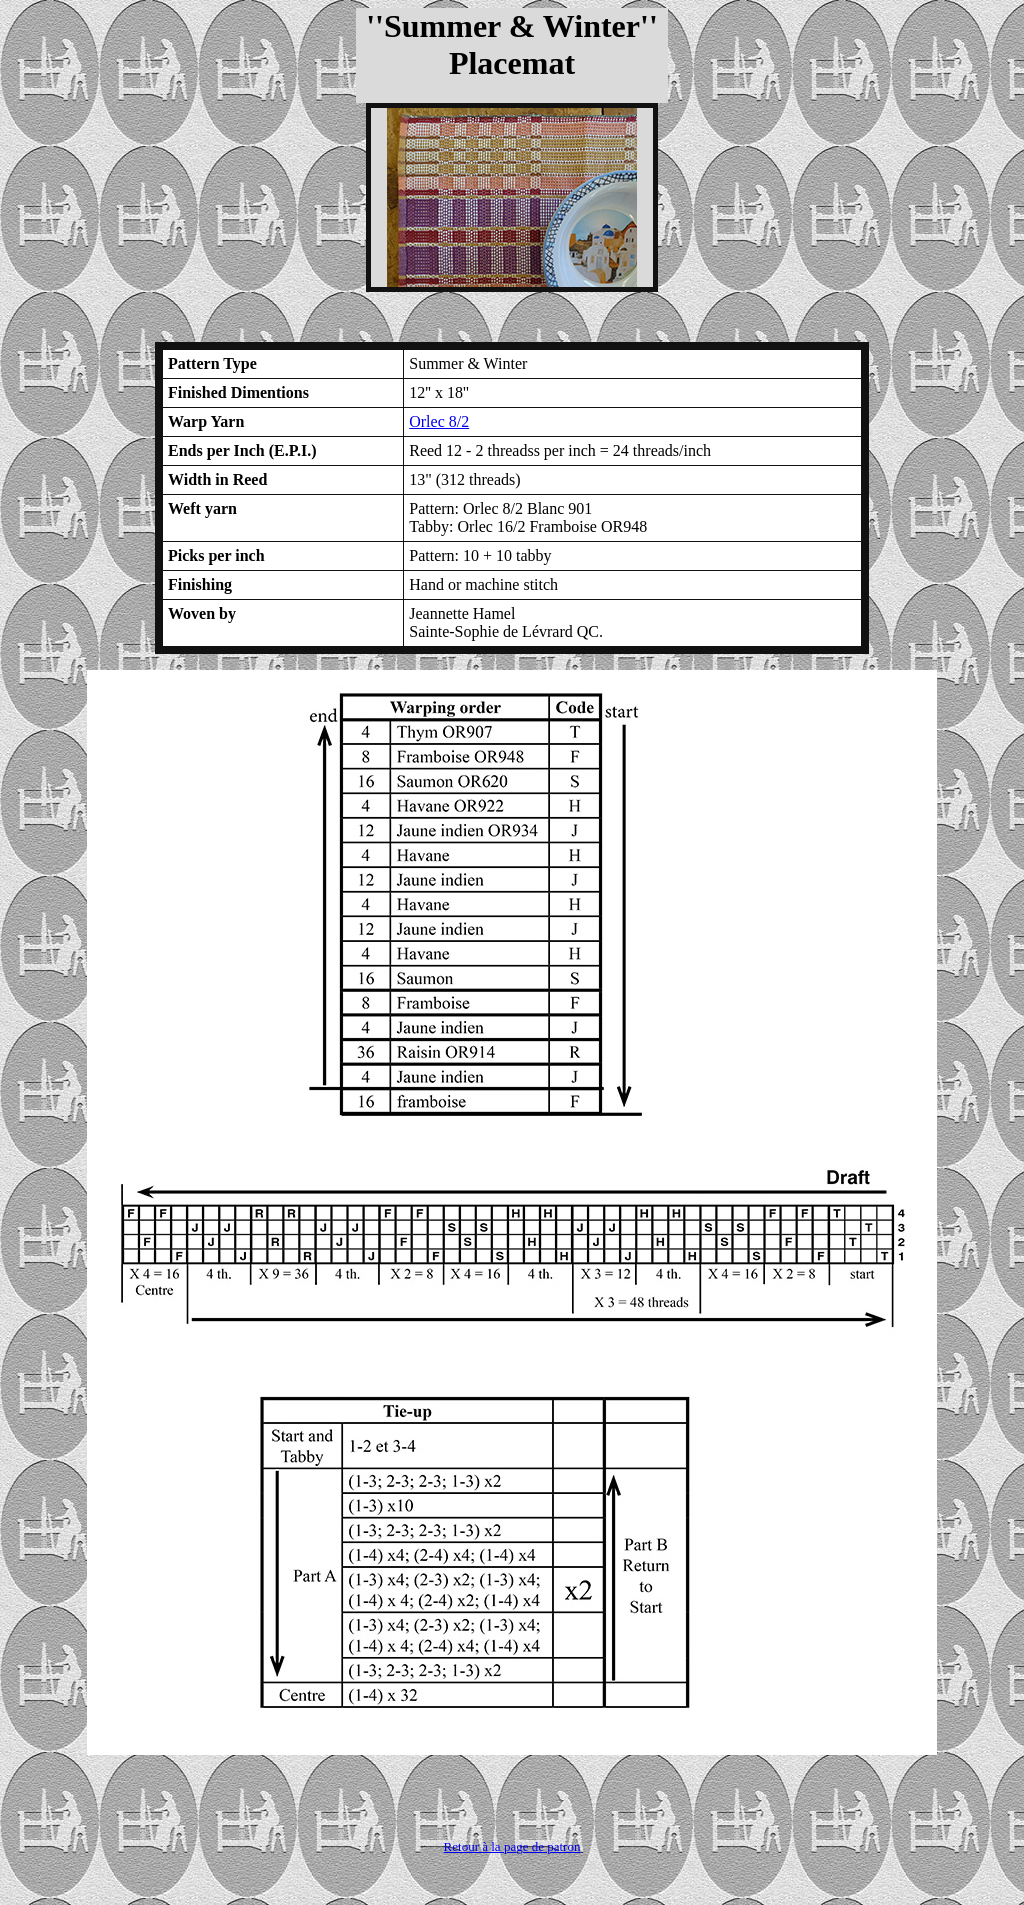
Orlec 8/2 (439, 421)
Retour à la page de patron (512, 1846)
